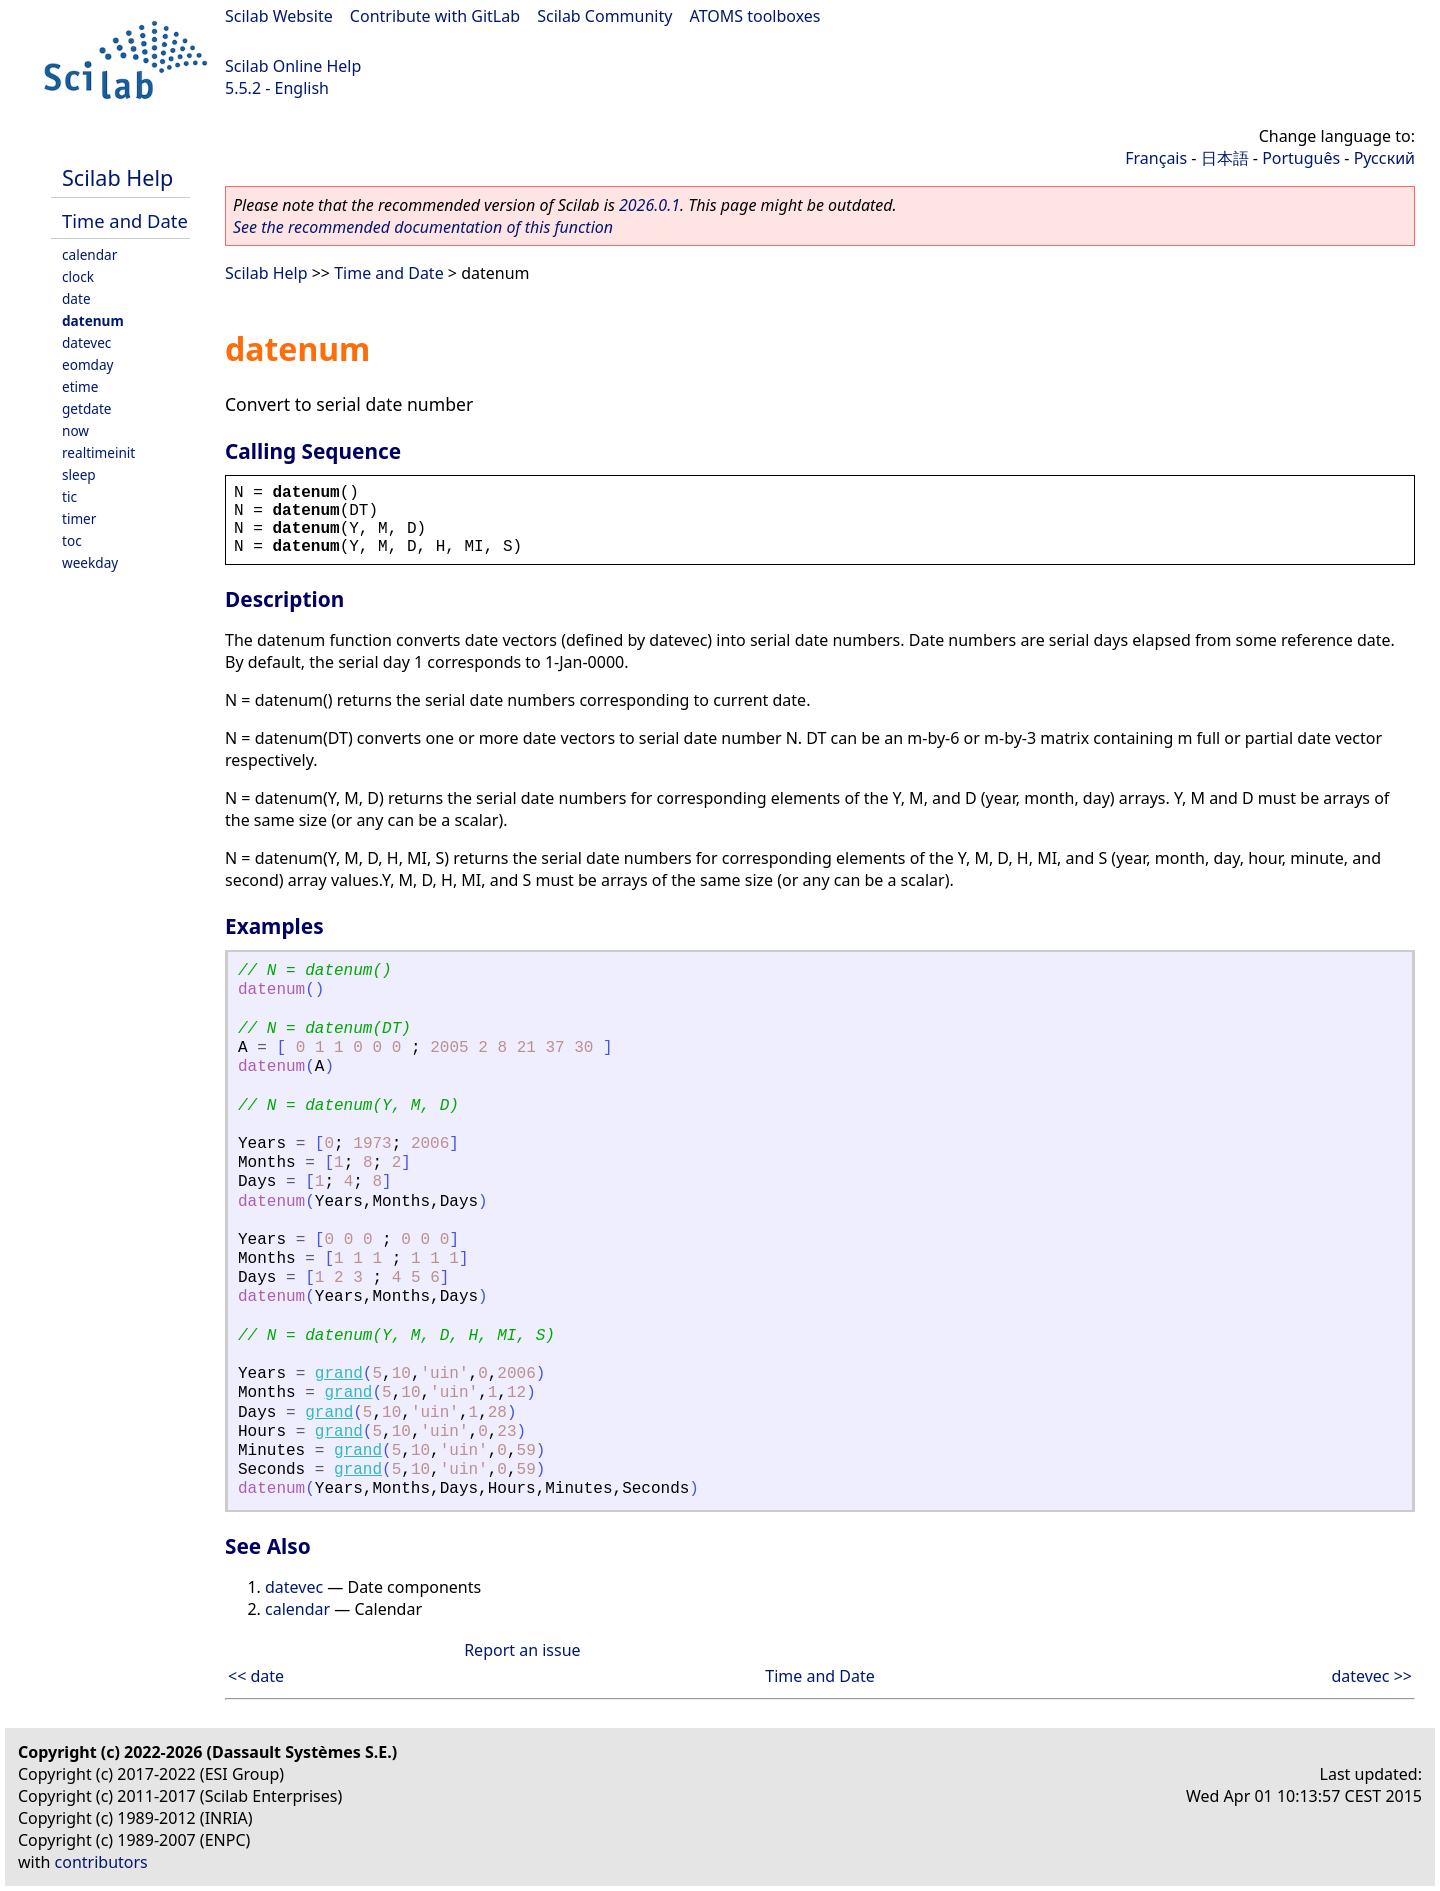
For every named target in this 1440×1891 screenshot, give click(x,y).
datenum (93, 320)
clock (78, 276)
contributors (101, 1862)
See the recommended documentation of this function (423, 227)
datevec (86, 342)
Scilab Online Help (293, 66)
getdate (87, 408)
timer (79, 518)
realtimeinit (98, 452)
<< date (256, 1676)
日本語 (1225, 158)
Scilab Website (279, 16)
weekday (90, 562)
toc (72, 540)
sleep (79, 474)
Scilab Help (117, 177)
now (75, 430)
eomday (88, 364)
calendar (89, 254)
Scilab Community (604, 16)
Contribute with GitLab (435, 16)
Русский (1384, 158)
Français (1156, 158)
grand (339, 1374)
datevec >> (1371, 1676)
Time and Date (125, 220)
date (76, 298)
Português (1301, 158)
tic (69, 496)
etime (80, 386)
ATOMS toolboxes (755, 16)
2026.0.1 (649, 205)
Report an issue (522, 1650)
